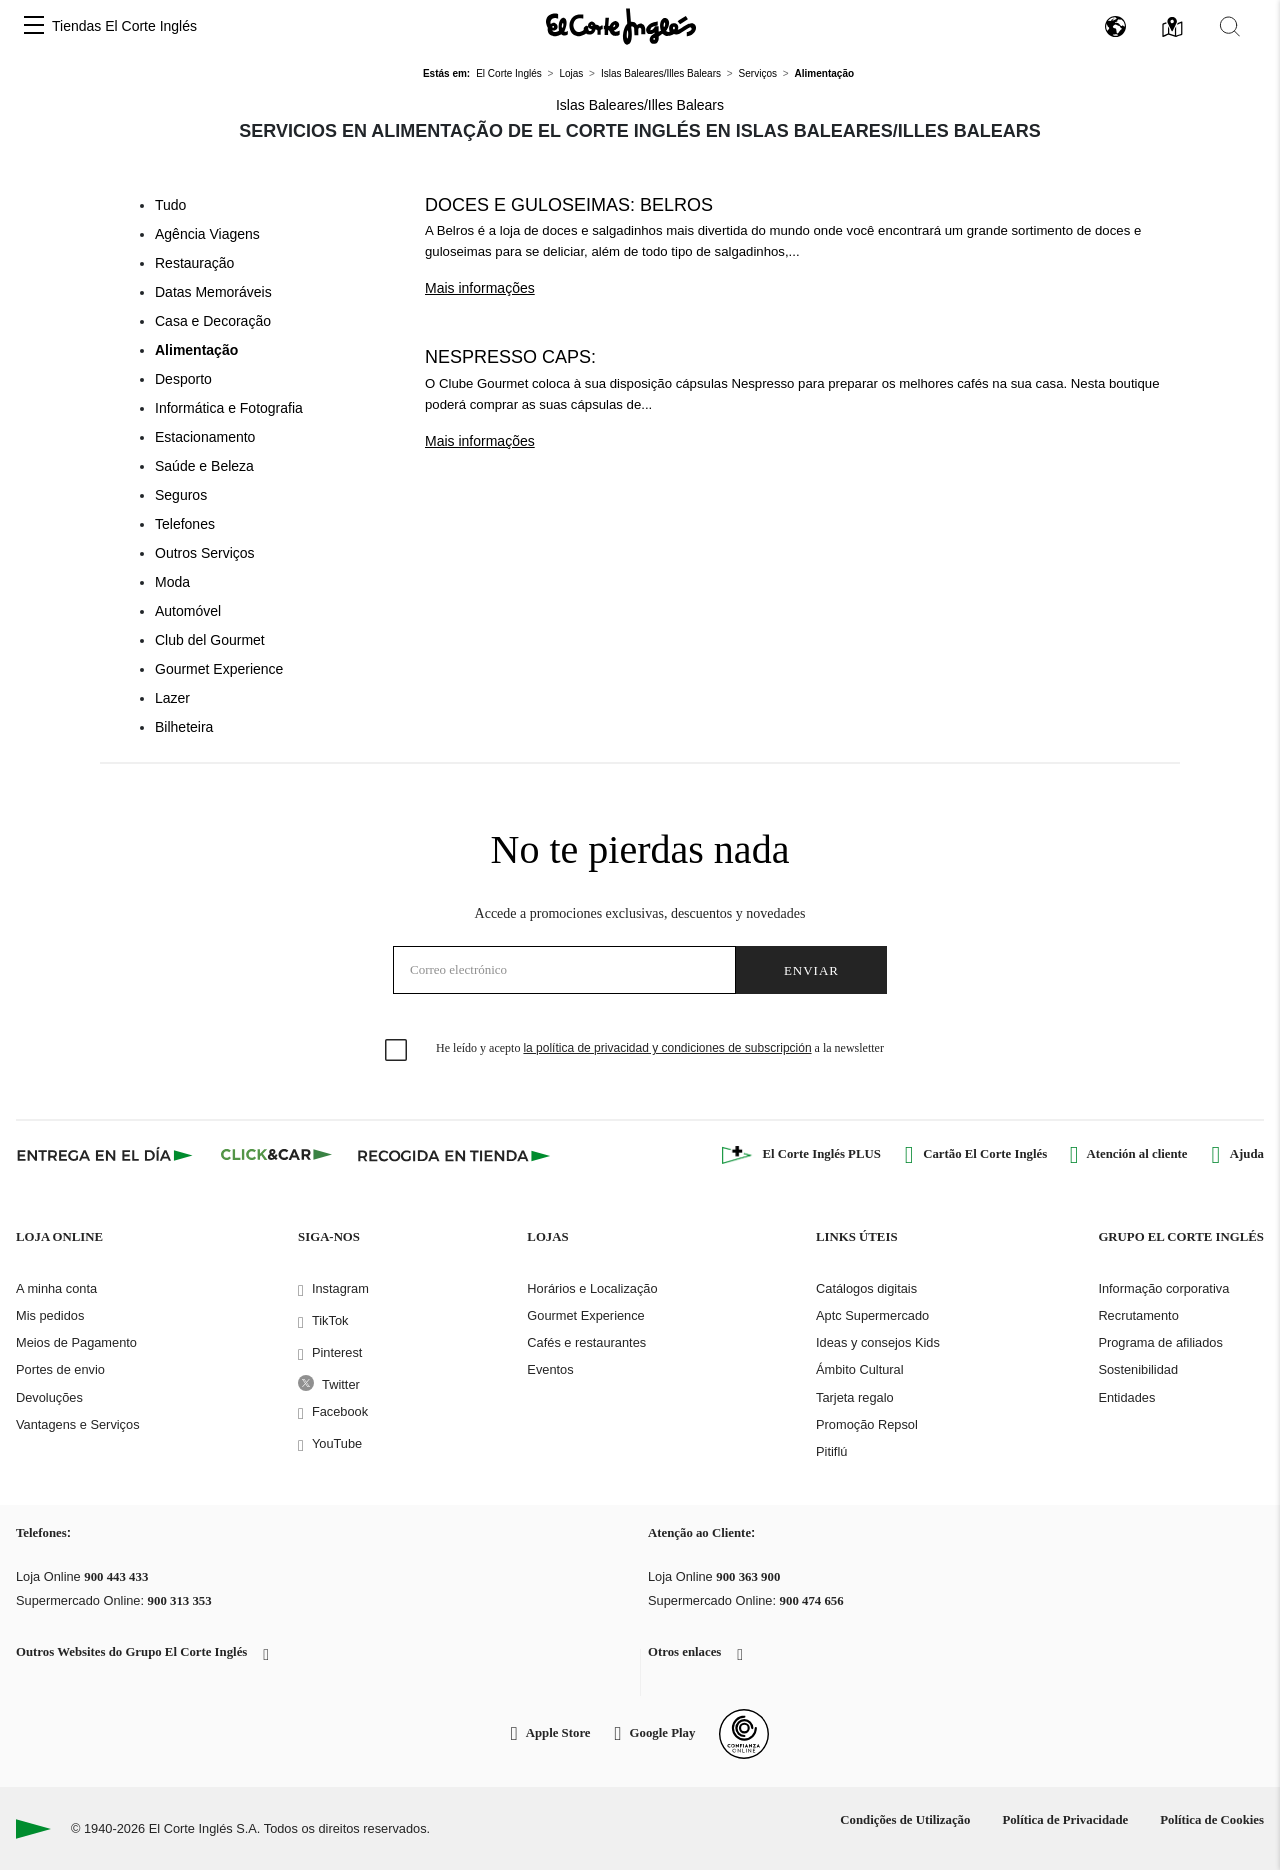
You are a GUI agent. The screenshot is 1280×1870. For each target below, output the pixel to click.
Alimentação (196, 350)
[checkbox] (397, 1051)
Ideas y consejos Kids (878, 1342)
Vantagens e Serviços (78, 1424)
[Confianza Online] (744, 1734)
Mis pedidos (50, 1315)
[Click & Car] (276, 1155)
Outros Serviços (205, 553)
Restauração (194, 263)
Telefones (185, 524)
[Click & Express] (106, 1155)
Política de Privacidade (1065, 1820)
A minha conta (56, 1288)
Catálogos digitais (866, 1288)
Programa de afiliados (1160, 1342)
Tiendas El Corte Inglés (124, 26)
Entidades (1126, 1397)
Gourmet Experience (219, 669)
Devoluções (49, 1397)
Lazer (172, 698)
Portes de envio (60, 1369)
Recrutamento (1138, 1315)
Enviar (811, 970)
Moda (172, 582)
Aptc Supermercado (872, 1315)
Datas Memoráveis (213, 292)
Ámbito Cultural (859, 1369)
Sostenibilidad (1138, 1369)
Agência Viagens (207, 234)
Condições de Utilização (905, 1820)
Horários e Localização (592, 1288)
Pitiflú (831, 1451)
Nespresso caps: (510, 357)
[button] (34, 26)
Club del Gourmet (210, 640)
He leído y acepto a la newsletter (660, 1048)
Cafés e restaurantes (586, 1342)
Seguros (181, 495)
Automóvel (188, 611)
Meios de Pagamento (76, 1342)
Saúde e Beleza (204, 466)
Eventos (550, 1369)
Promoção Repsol (867, 1424)
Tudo (170, 205)
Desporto (183, 379)
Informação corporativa (1163, 1288)
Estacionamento (205, 437)
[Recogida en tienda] (454, 1155)
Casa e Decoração (213, 321)
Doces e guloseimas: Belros (569, 205)
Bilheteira (184, 727)
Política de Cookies (1212, 1820)
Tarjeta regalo (855, 1397)
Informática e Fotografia (229, 408)
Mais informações (480, 288)
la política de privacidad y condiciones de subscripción (667, 1048)
